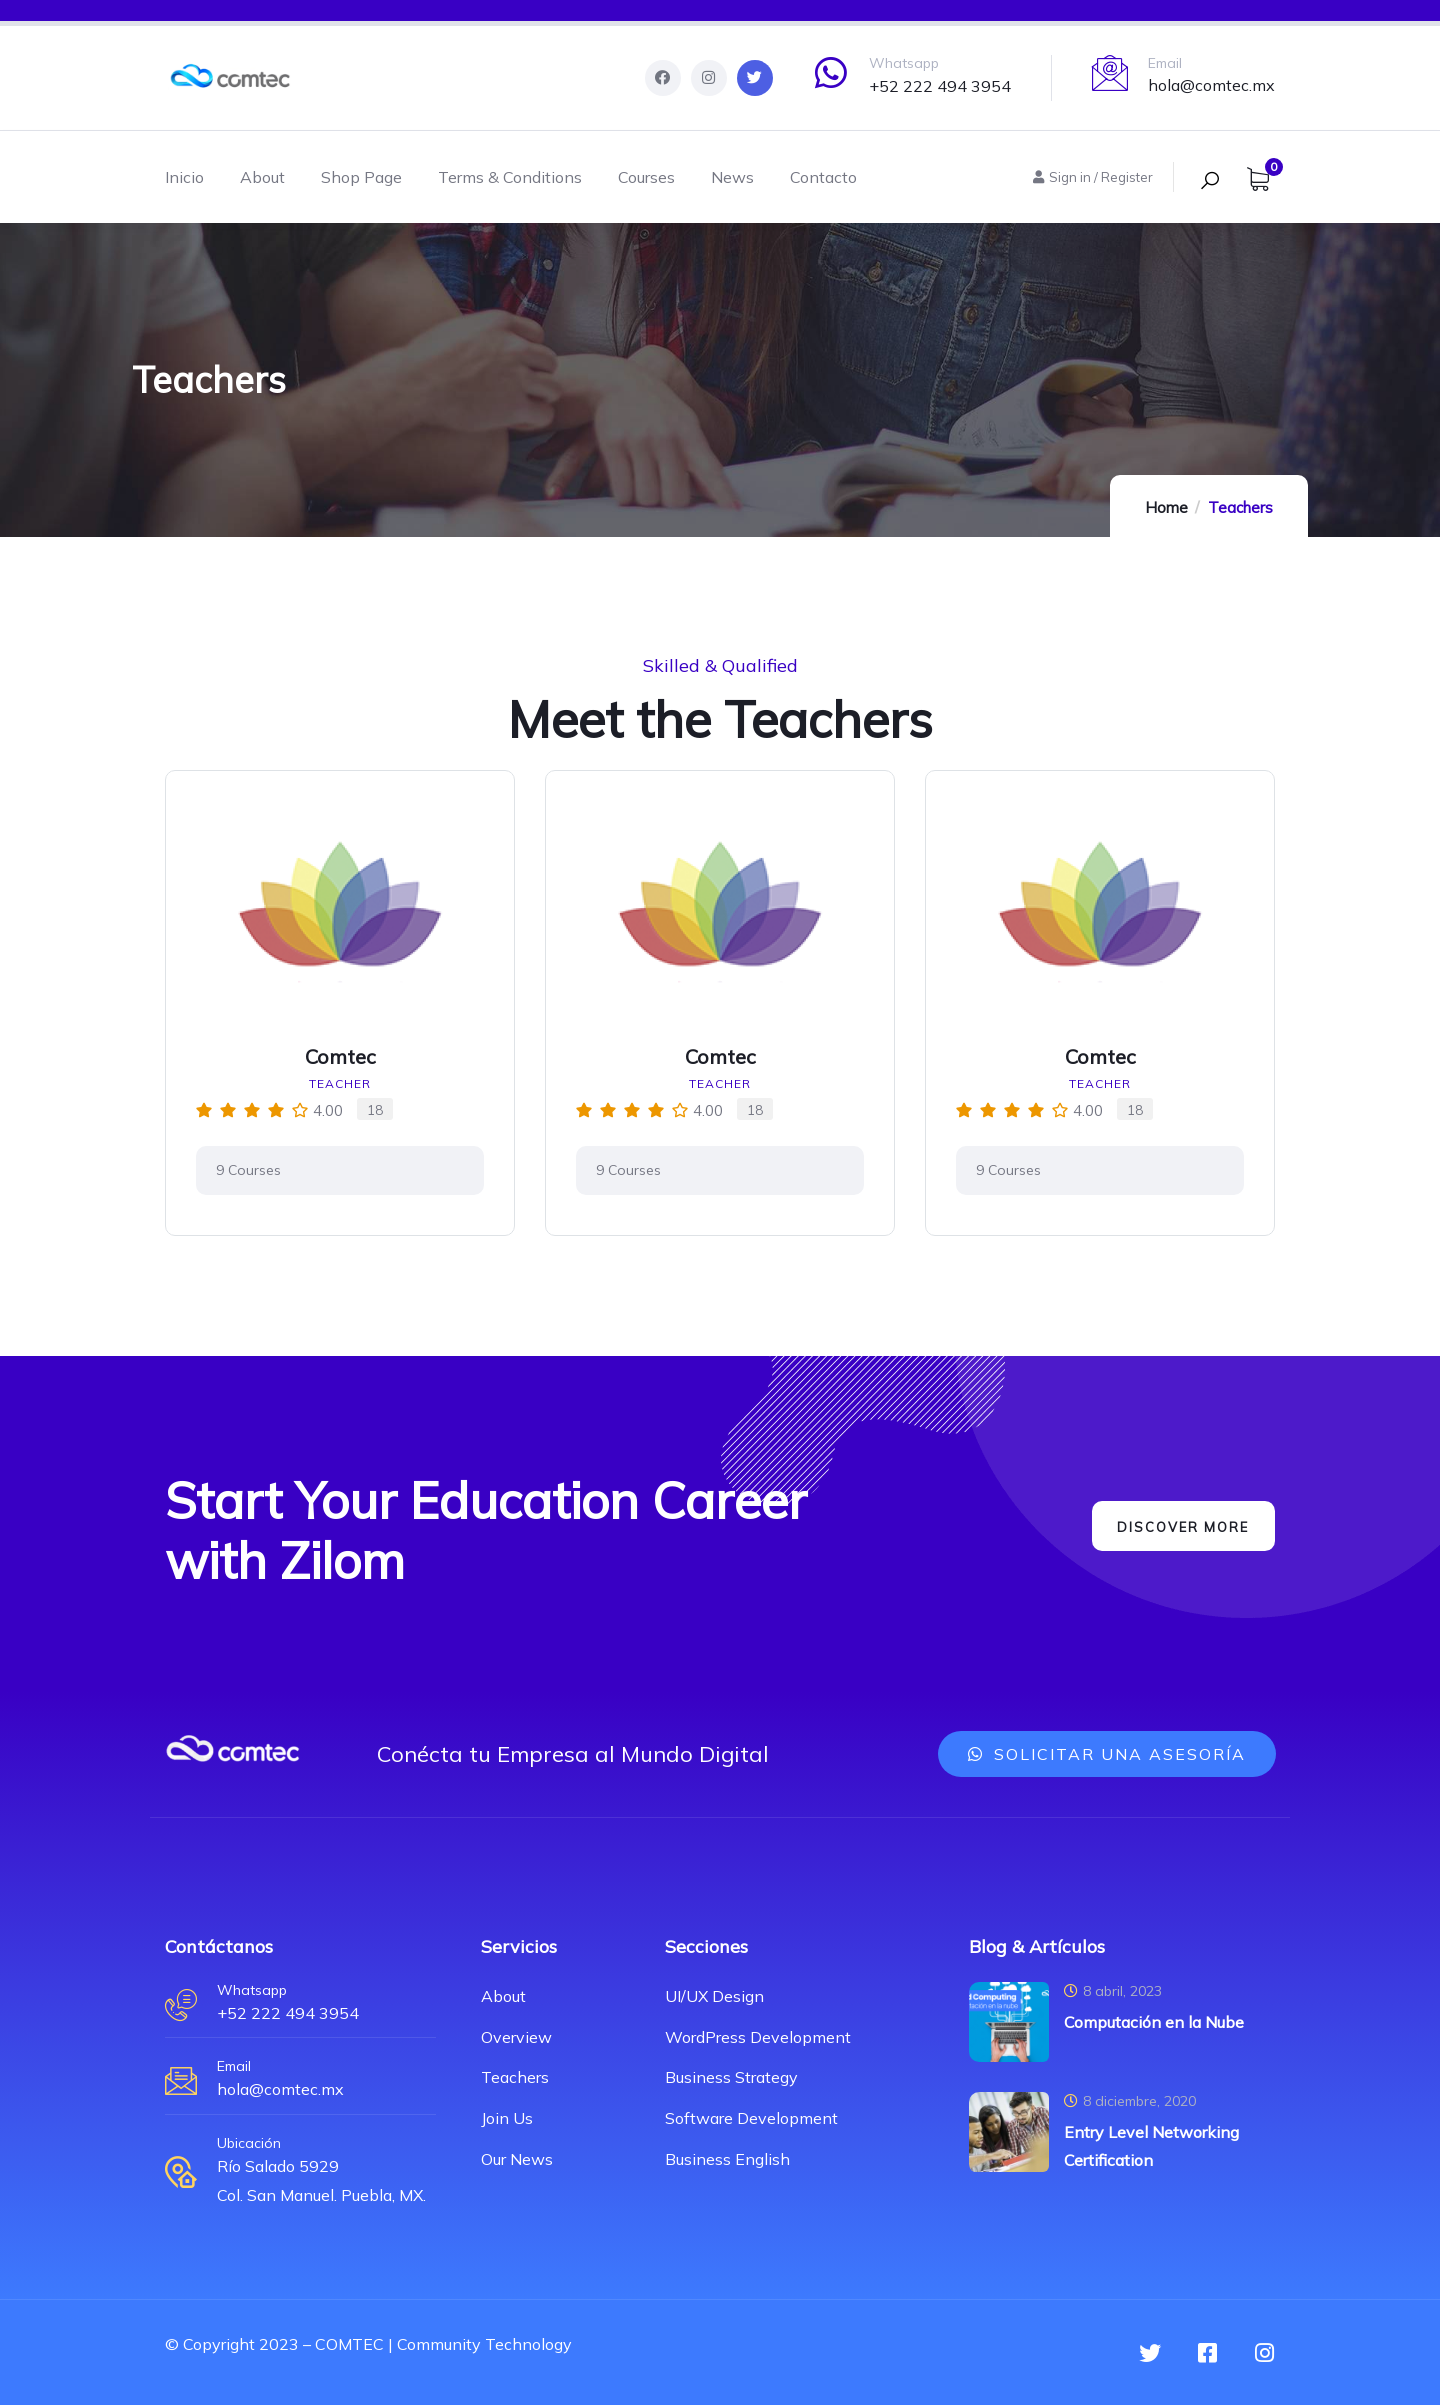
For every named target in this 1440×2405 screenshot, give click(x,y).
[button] (1107, 1754)
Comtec (340, 1056)
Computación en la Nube (1154, 2022)
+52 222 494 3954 (940, 86)
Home (1166, 507)
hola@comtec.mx (1211, 85)
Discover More (1176, 1527)
